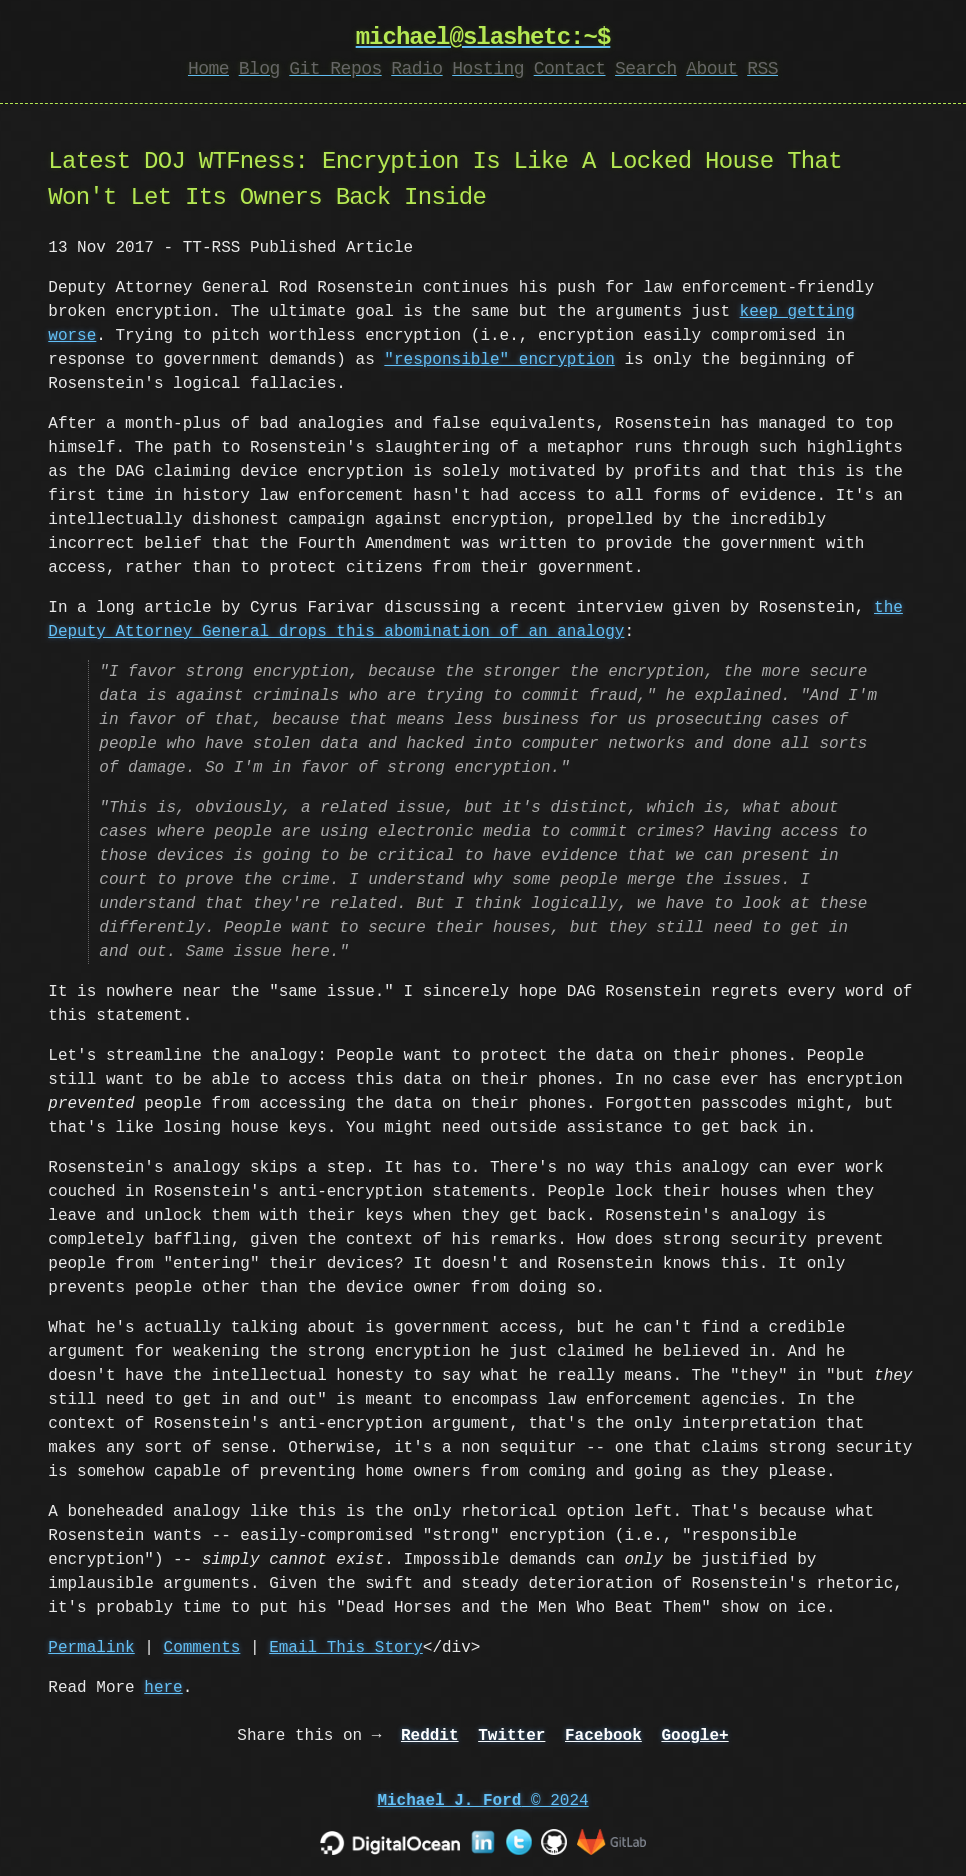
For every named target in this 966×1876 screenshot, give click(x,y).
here (163, 1688)
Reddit (430, 1736)
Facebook (603, 1736)
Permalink (91, 1648)
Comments (202, 1648)
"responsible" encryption (499, 360)
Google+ (694, 1736)
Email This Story (346, 1648)
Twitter (511, 1736)
